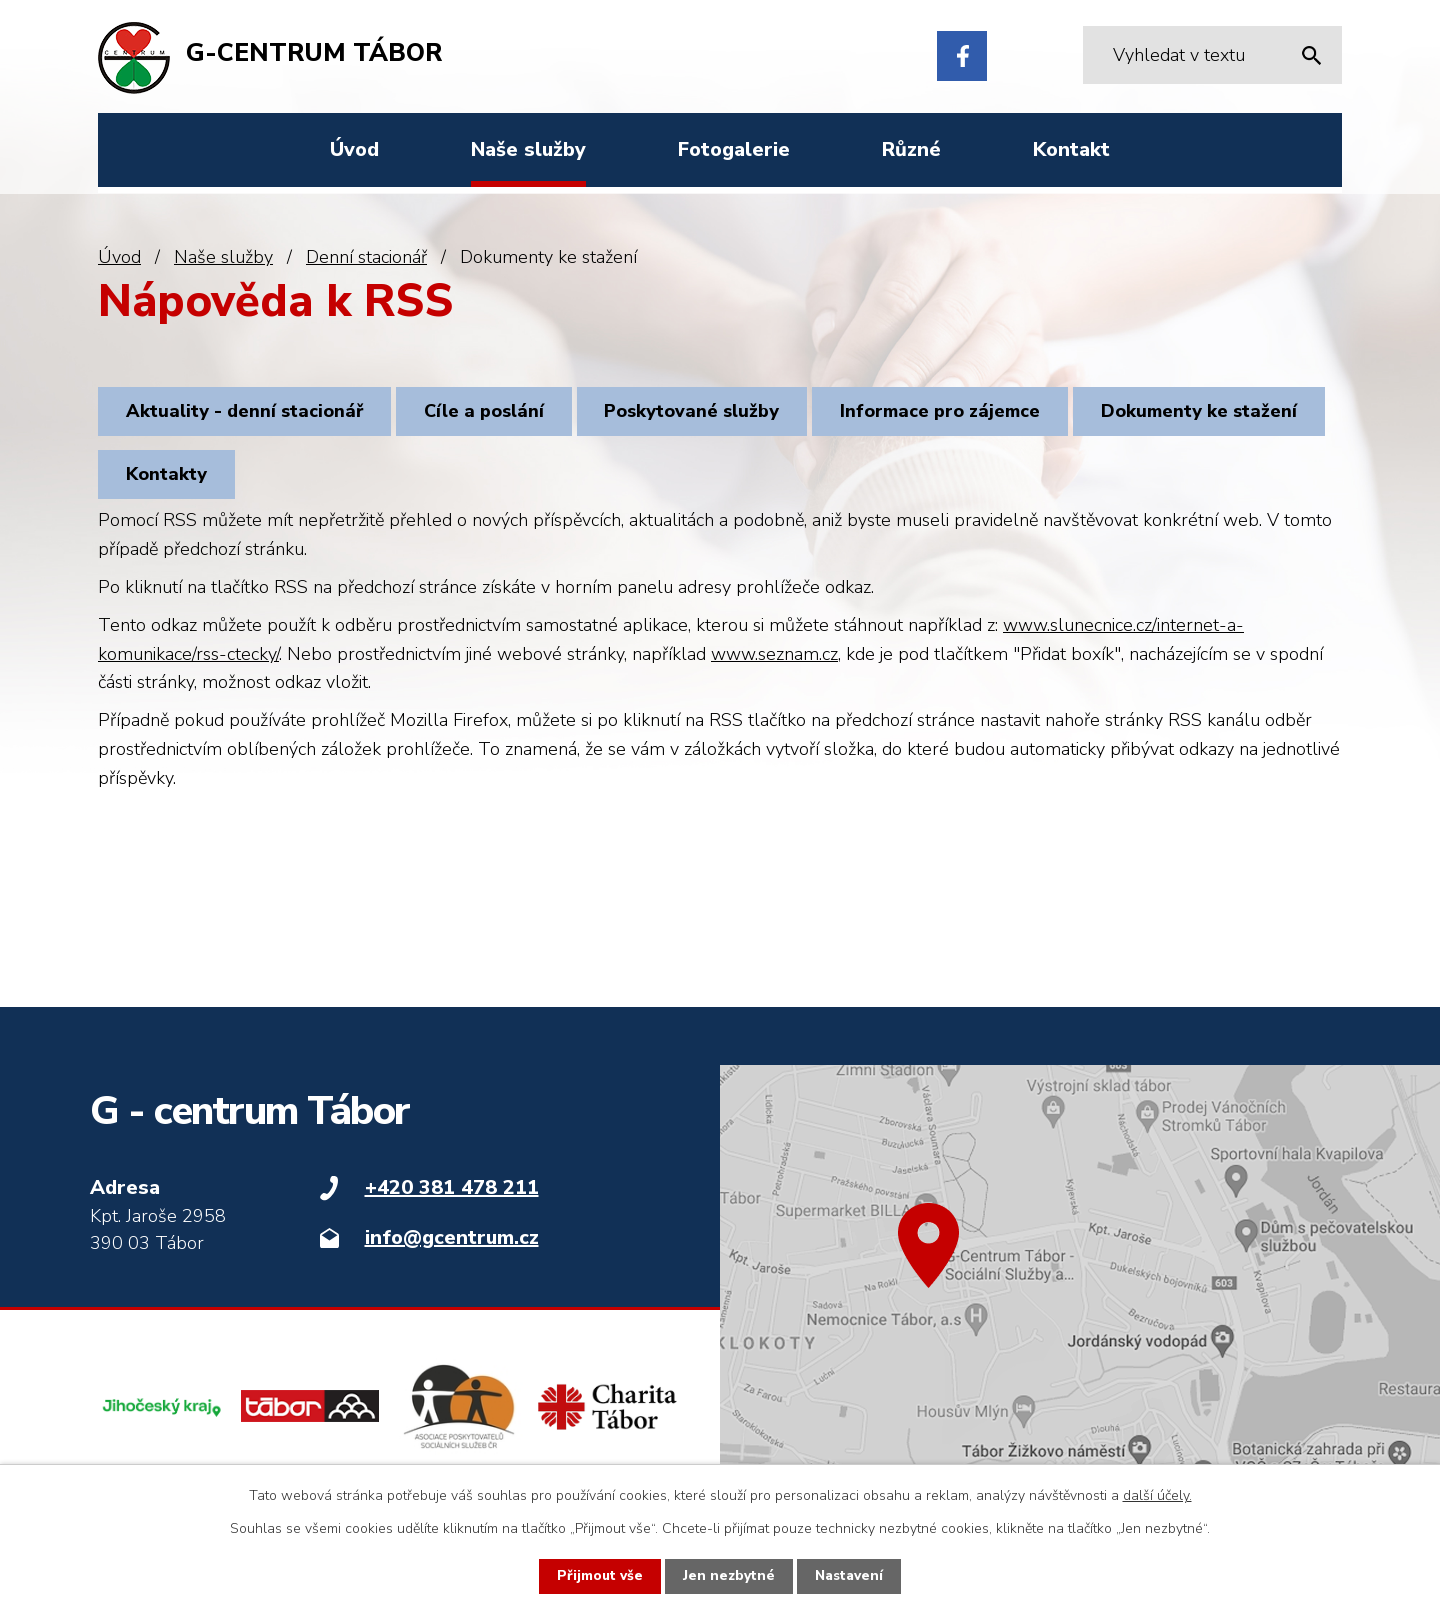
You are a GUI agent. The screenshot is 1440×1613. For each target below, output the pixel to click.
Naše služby (223, 257)
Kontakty (434, 481)
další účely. (1157, 1495)
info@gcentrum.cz (452, 1247)
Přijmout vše (598, 1576)
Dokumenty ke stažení (228, 481)
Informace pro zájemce (966, 413)
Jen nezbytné (728, 1576)
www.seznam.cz (774, 663)
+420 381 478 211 (452, 1197)
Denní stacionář (366, 257)
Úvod (119, 257)
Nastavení (850, 1576)
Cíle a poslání (495, 413)
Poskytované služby (710, 413)
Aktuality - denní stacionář (248, 413)
